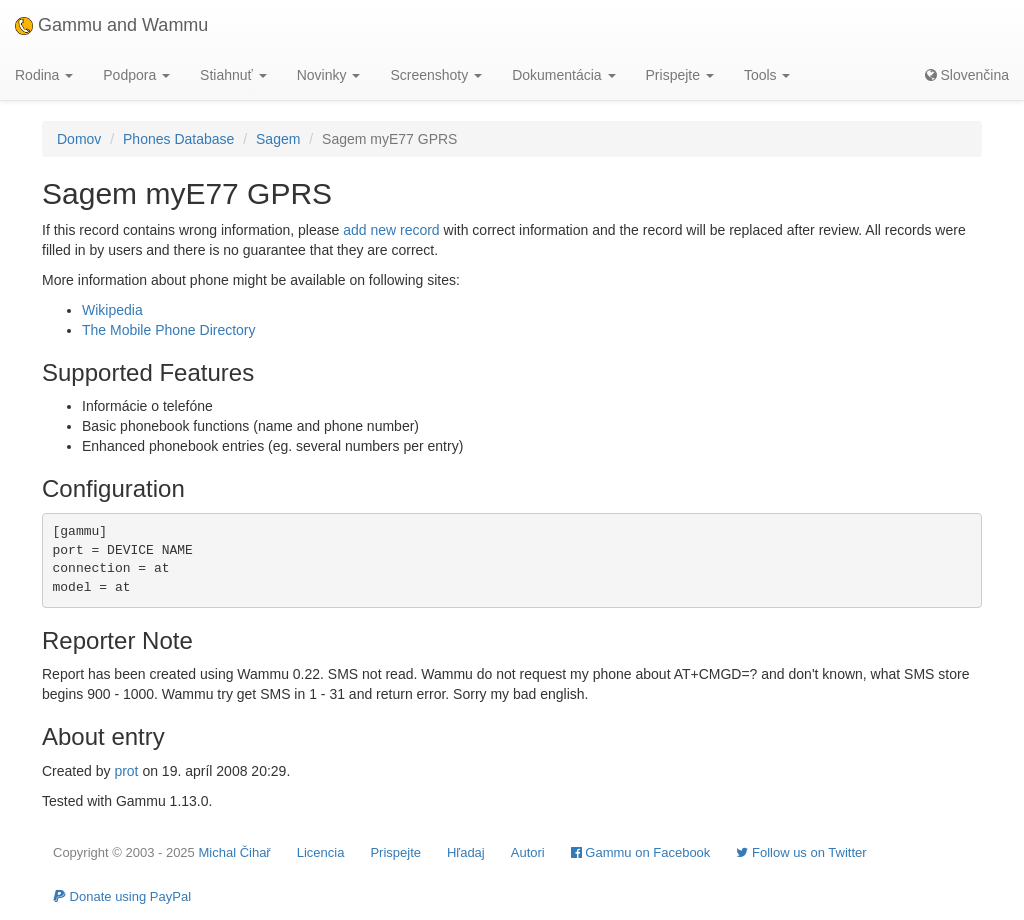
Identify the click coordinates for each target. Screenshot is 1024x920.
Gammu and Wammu (111, 25)
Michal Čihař (234, 852)
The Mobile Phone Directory (169, 330)
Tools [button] (767, 75)
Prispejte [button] (680, 75)
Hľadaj (466, 852)
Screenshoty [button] (436, 75)
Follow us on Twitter (801, 852)
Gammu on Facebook (641, 852)
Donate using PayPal (122, 896)
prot (126, 771)
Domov (79, 139)
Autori (528, 852)
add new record (391, 230)
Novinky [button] (329, 75)
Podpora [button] (136, 75)
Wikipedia (112, 310)
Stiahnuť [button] (233, 75)
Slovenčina (967, 75)
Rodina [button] (44, 75)
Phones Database (178, 139)
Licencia (321, 852)
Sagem (278, 139)
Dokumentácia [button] (563, 75)
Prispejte (395, 852)
